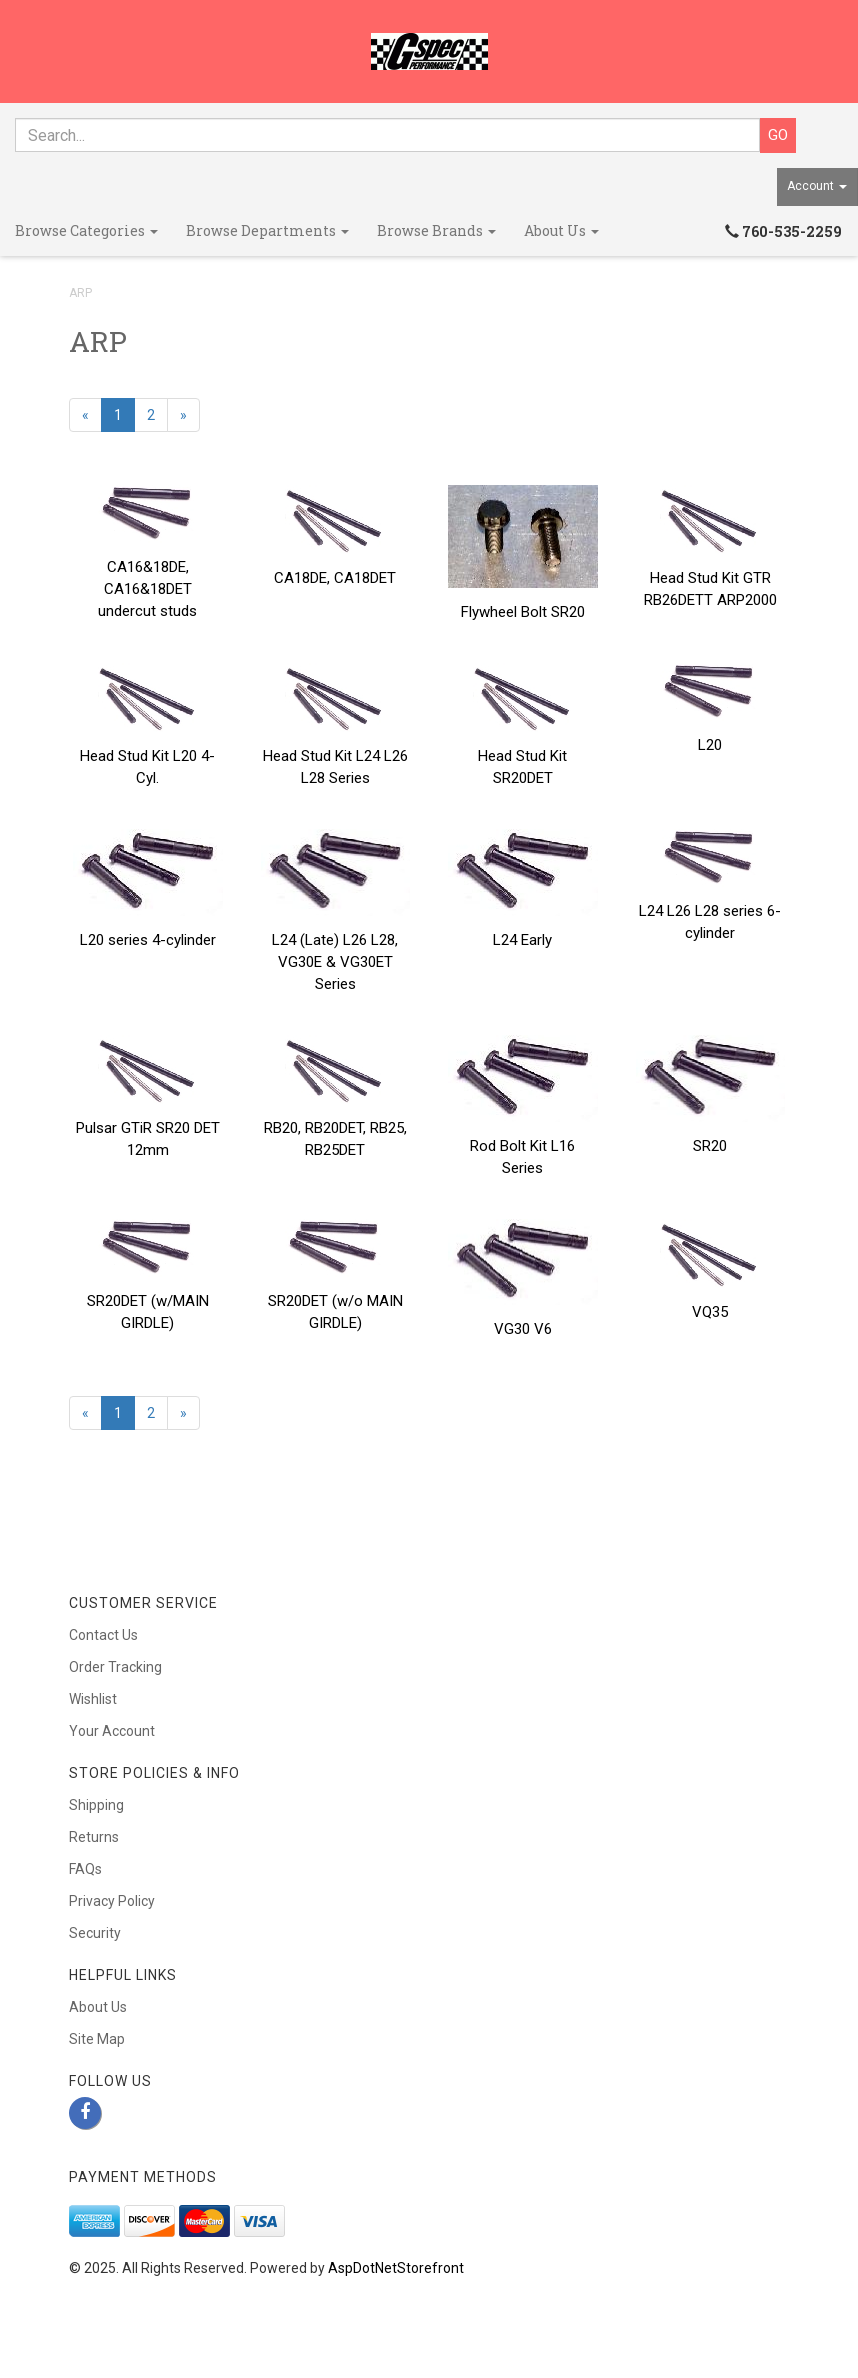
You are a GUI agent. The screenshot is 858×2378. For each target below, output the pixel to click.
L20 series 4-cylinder (148, 940)
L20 (710, 745)
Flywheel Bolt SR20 (523, 612)
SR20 (710, 1146)
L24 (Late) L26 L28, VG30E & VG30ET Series (335, 962)
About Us (561, 230)
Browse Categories (86, 230)
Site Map (97, 2039)
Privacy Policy (112, 1901)
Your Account (112, 1731)
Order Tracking (115, 1667)
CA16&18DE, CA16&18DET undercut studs (147, 589)
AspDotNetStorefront (396, 2268)
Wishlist (93, 1699)
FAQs (85, 1869)
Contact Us (103, 1635)
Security (95, 1933)
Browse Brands (436, 230)
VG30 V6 (523, 1329)
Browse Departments (267, 230)
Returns (94, 1837)
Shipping (96, 1805)
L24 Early (522, 940)
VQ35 (710, 1312)
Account (817, 186)
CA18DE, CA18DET (335, 578)
